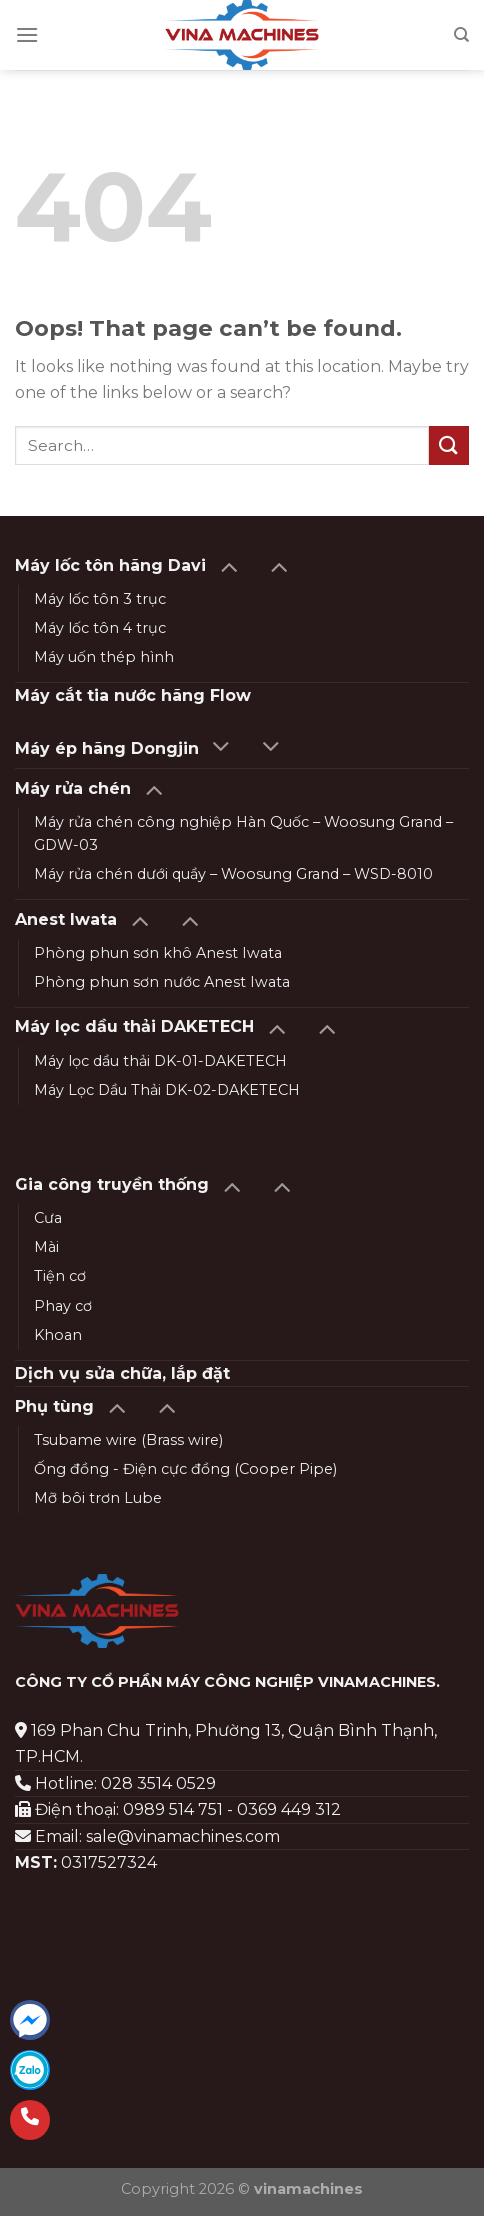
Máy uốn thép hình (104, 657)
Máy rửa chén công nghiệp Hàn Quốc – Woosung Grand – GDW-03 (243, 833)
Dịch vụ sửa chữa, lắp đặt (122, 1373)
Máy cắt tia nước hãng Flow (133, 695)
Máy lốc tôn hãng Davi (110, 565)
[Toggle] (228, 565)
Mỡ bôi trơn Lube (98, 1498)
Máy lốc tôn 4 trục (100, 628)
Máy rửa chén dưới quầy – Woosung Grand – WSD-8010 (233, 874)
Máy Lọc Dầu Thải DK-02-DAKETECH (167, 1090)
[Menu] (27, 34)
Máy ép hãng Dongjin (107, 748)
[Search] (461, 35)
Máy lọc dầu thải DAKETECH (134, 1026)
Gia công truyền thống (112, 1184)
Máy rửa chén (73, 788)
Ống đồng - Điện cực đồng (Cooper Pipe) (185, 1469)
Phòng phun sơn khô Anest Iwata (158, 953)
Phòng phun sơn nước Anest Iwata (162, 982)
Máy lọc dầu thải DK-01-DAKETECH (160, 1061)
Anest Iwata (66, 919)
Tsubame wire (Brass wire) (128, 1440)
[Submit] (449, 445)
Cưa (48, 1218)
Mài (46, 1247)
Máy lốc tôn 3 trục (100, 599)
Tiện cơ (60, 1276)
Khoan (58, 1335)
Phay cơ (63, 1306)
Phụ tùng (54, 1406)
